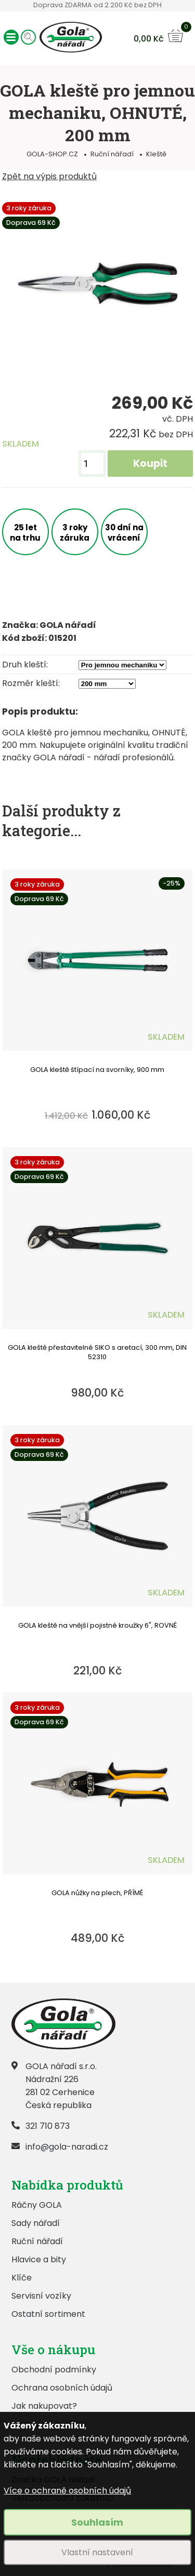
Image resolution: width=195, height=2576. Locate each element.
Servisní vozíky (41, 2296)
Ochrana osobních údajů (61, 2388)
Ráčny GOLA (36, 2205)
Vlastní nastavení (97, 2552)
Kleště (156, 154)
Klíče (21, 2278)
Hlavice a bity (38, 2259)
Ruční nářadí (112, 154)
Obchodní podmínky (53, 2370)
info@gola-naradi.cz (66, 2147)
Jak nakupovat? (44, 2406)
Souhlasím (97, 2522)
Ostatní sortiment (48, 2314)
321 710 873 (47, 2126)
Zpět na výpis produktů (49, 176)
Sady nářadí (35, 2223)
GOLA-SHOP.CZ (52, 154)
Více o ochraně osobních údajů (67, 2491)
